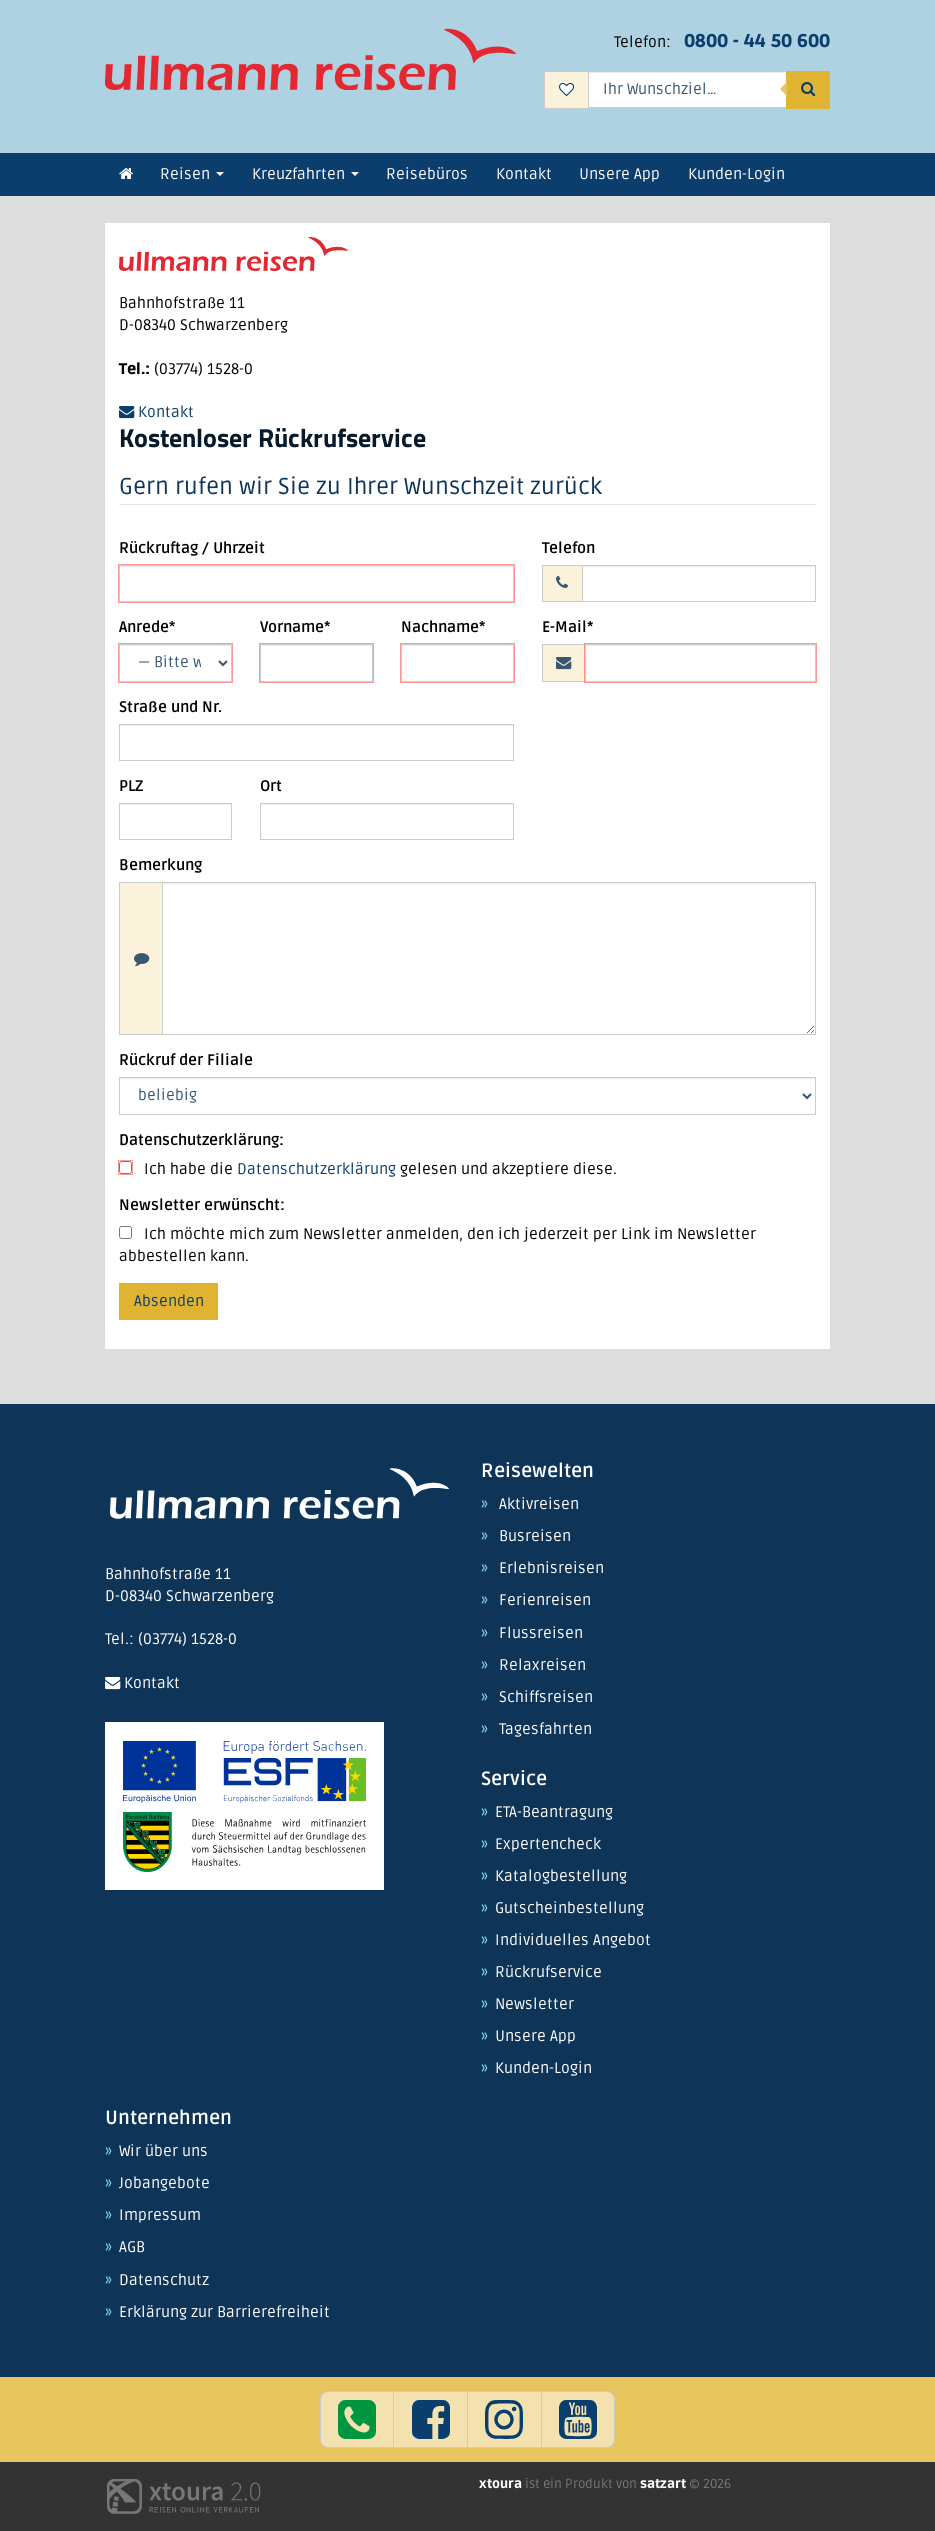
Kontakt (156, 412)
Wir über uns (163, 2152)
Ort (271, 786)
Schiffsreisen (546, 1698)
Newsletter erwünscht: (202, 1205)
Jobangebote (164, 2184)
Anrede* (147, 627)
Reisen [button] (192, 174)
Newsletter (534, 2005)
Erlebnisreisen (551, 1569)
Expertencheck (548, 1845)
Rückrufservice (548, 1973)
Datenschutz (164, 2281)
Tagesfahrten (545, 1730)
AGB (132, 2248)
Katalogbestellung (561, 1877)
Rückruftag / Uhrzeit (192, 548)
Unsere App (535, 2037)
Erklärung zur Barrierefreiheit (224, 2313)
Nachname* (443, 627)
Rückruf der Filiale (186, 1060)
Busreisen (535, 1537)
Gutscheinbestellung (569, 1909)
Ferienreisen (545, 1601)
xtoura (502, 2484)
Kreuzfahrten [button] (305, 174)
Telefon (568, 548)
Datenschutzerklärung (316, 1169)
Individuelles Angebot (573, 1941)
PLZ (131, 786)
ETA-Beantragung (554, 1813)
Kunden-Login (543, 2069)
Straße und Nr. (170, 707)
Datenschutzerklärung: (201, 1140)
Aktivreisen (539, 1505)
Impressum (160, 2216)
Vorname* (295, 627)
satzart (664, 2484)
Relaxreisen (542, 1666)
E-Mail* (567, 627)
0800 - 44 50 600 (757, 41)
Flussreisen (541, 1634)
